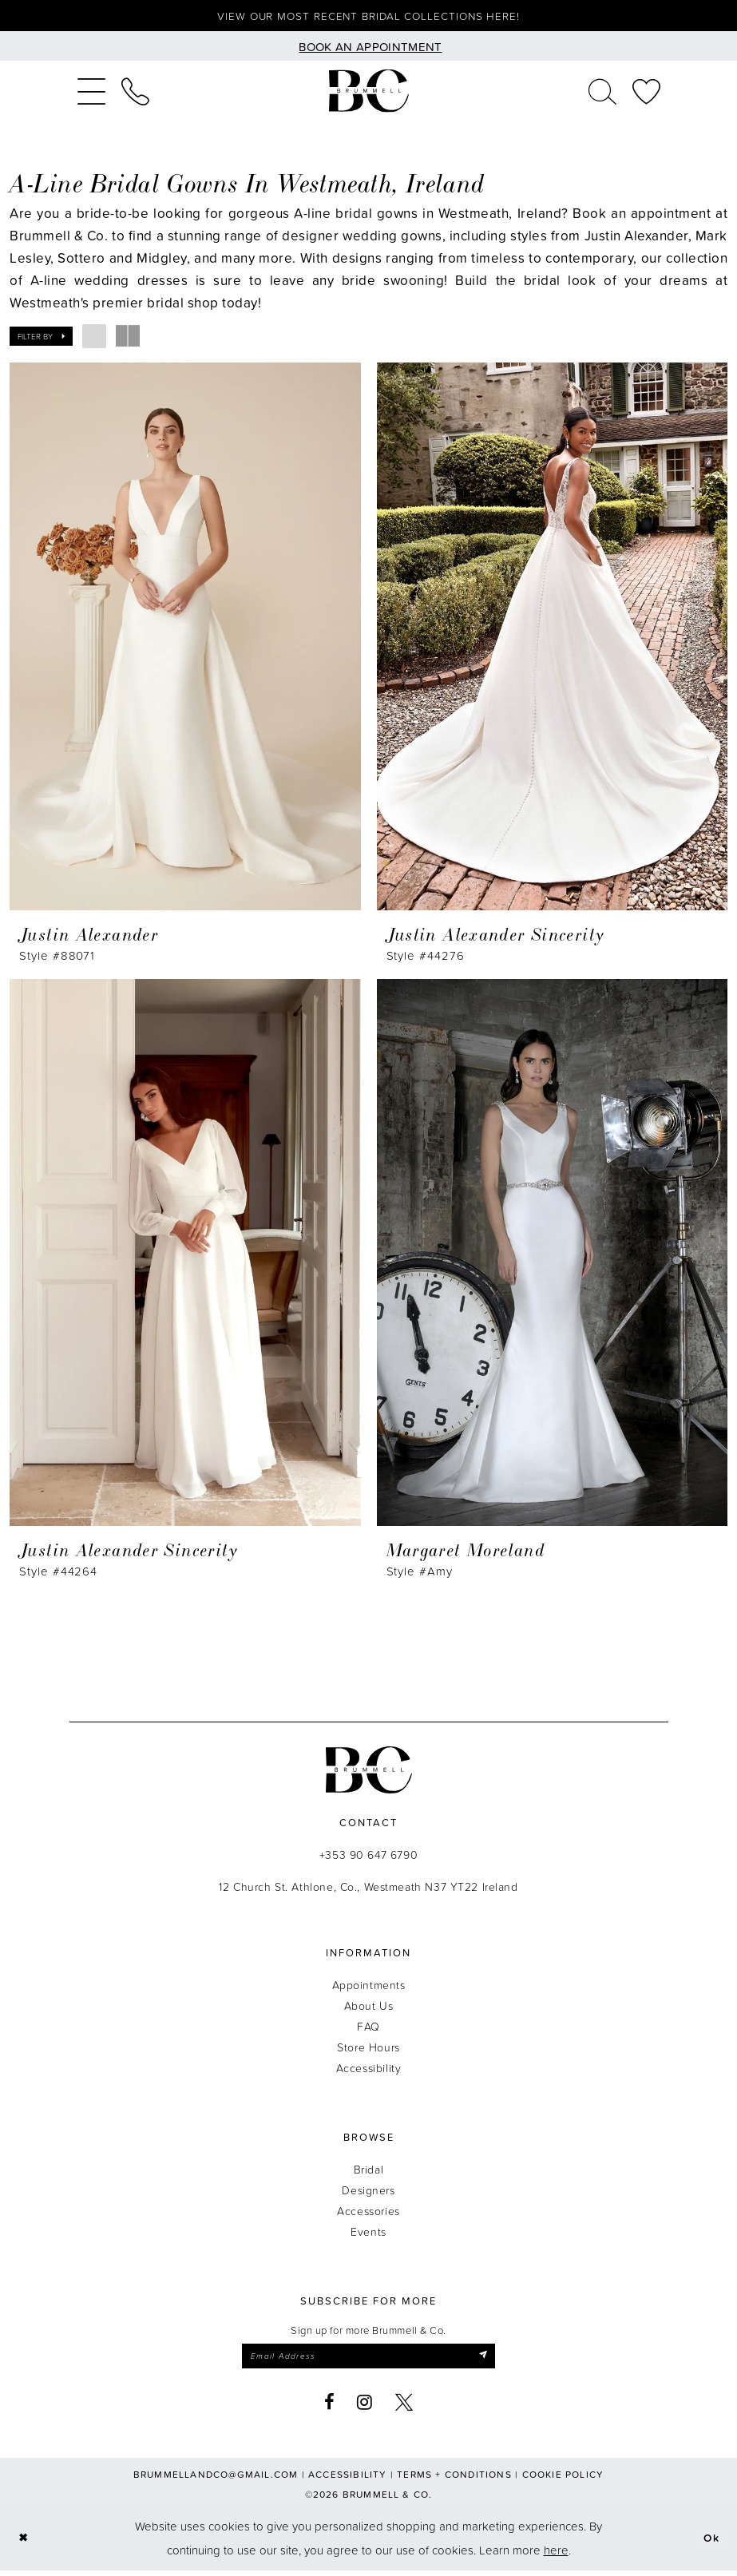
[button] (91, 93)
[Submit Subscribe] (494, 2360)
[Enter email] (369, 2360)
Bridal (368, 2172)
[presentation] (185, 639)
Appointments (369, 1987)
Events (368, 2234)
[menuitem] (91, 93)
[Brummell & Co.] (369, 94)
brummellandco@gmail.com (216, 2480)
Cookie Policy (563, 2480)
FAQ (368, 2029)
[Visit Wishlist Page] (646, 93)
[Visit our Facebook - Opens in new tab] (329, 2407)
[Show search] (602, 93)
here (556, 2555)
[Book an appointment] (368, 48)
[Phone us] (135, 93)
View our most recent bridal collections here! (368, 17)
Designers (368, 2193)
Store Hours (368, 2050)
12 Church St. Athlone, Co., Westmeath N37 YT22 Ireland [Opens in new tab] (368, 1889)
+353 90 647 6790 (368, 1857)
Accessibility (369, 2071)
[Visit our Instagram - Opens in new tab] (365, 2407)
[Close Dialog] (24, 2544)
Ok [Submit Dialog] (710, 2543)
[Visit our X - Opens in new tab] (404, 2407)
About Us (369, 2008)
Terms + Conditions (454, 2480)
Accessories (368, 2213)
